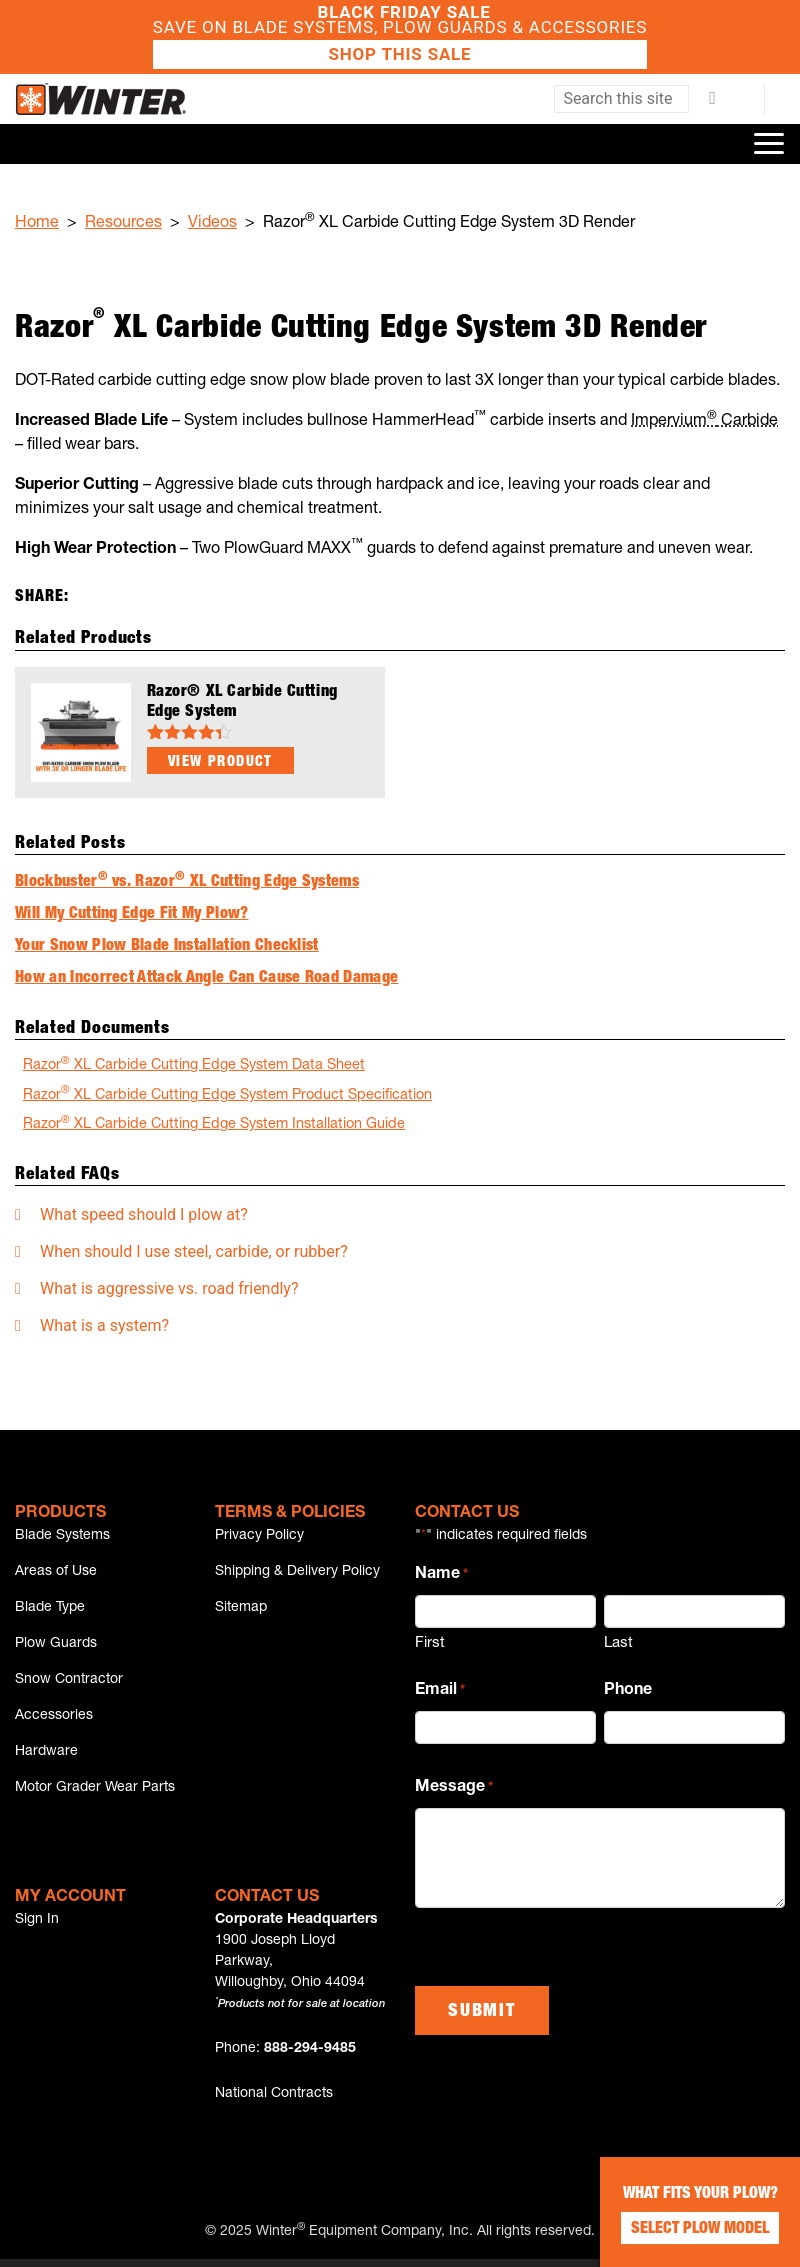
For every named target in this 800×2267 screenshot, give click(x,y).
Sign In (37, 1928)
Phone (628, 1691)
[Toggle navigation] (769, 144)
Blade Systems (62, 1536)
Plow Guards (56, 1647)
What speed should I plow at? (144, 1214)
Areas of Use (56, 1573)
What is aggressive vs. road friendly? (169, 1288)
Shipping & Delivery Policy (297, 1573)
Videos (212, 224)
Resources (123, 224)
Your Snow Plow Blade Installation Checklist (167, 947)
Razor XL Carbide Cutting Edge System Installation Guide (214, 1123)
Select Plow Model (700, 2230)
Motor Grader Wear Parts (95, 1795)
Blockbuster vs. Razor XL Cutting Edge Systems (187, 883)
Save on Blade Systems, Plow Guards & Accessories (400, 37)
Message (454, 1789)
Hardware (46, 1758)
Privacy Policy (259, 1536)
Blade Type (50, 1610)
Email (440, 1692)
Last (618, 1643)
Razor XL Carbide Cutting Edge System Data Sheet (194, 1064)
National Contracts (274, 2102)
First (430, 1643)
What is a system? (104, 1325)
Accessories (54, 1721)
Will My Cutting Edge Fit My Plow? (132, 915)
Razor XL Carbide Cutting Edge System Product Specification (227, 1094)
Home (37, 224)
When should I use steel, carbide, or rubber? (194, 1251)
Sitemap (241, 1610)
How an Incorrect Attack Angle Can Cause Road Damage (206, 979)
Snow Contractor (69, 1684)
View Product (220, 763)
